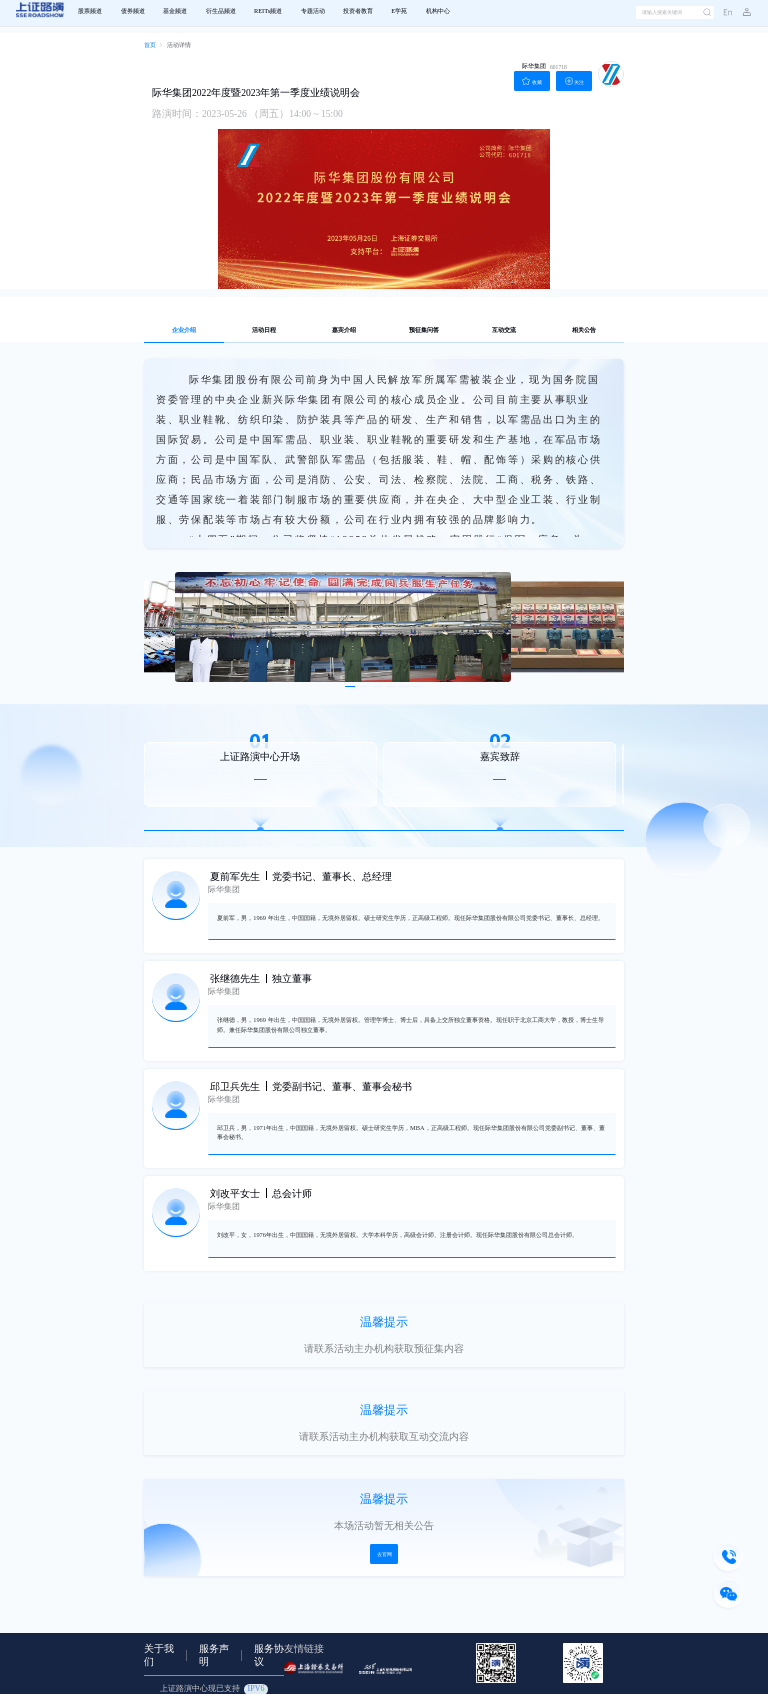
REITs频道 (268, 11)
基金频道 (175, 11)
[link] (150, 46)
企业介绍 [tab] (184, 330)
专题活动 (313, 11)
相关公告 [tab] (584, 330)
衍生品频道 (221, 11)
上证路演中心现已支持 (214, 1689)
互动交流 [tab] (504, 330)
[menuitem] (90, 12)
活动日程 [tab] (264, 330)
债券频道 (133, 11)
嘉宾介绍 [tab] (344, 330)
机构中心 (438, 11)
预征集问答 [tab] (424, 330)
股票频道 (90, 11)
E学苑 (399, 11)
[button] (742, 13)
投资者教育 (358, 11)
